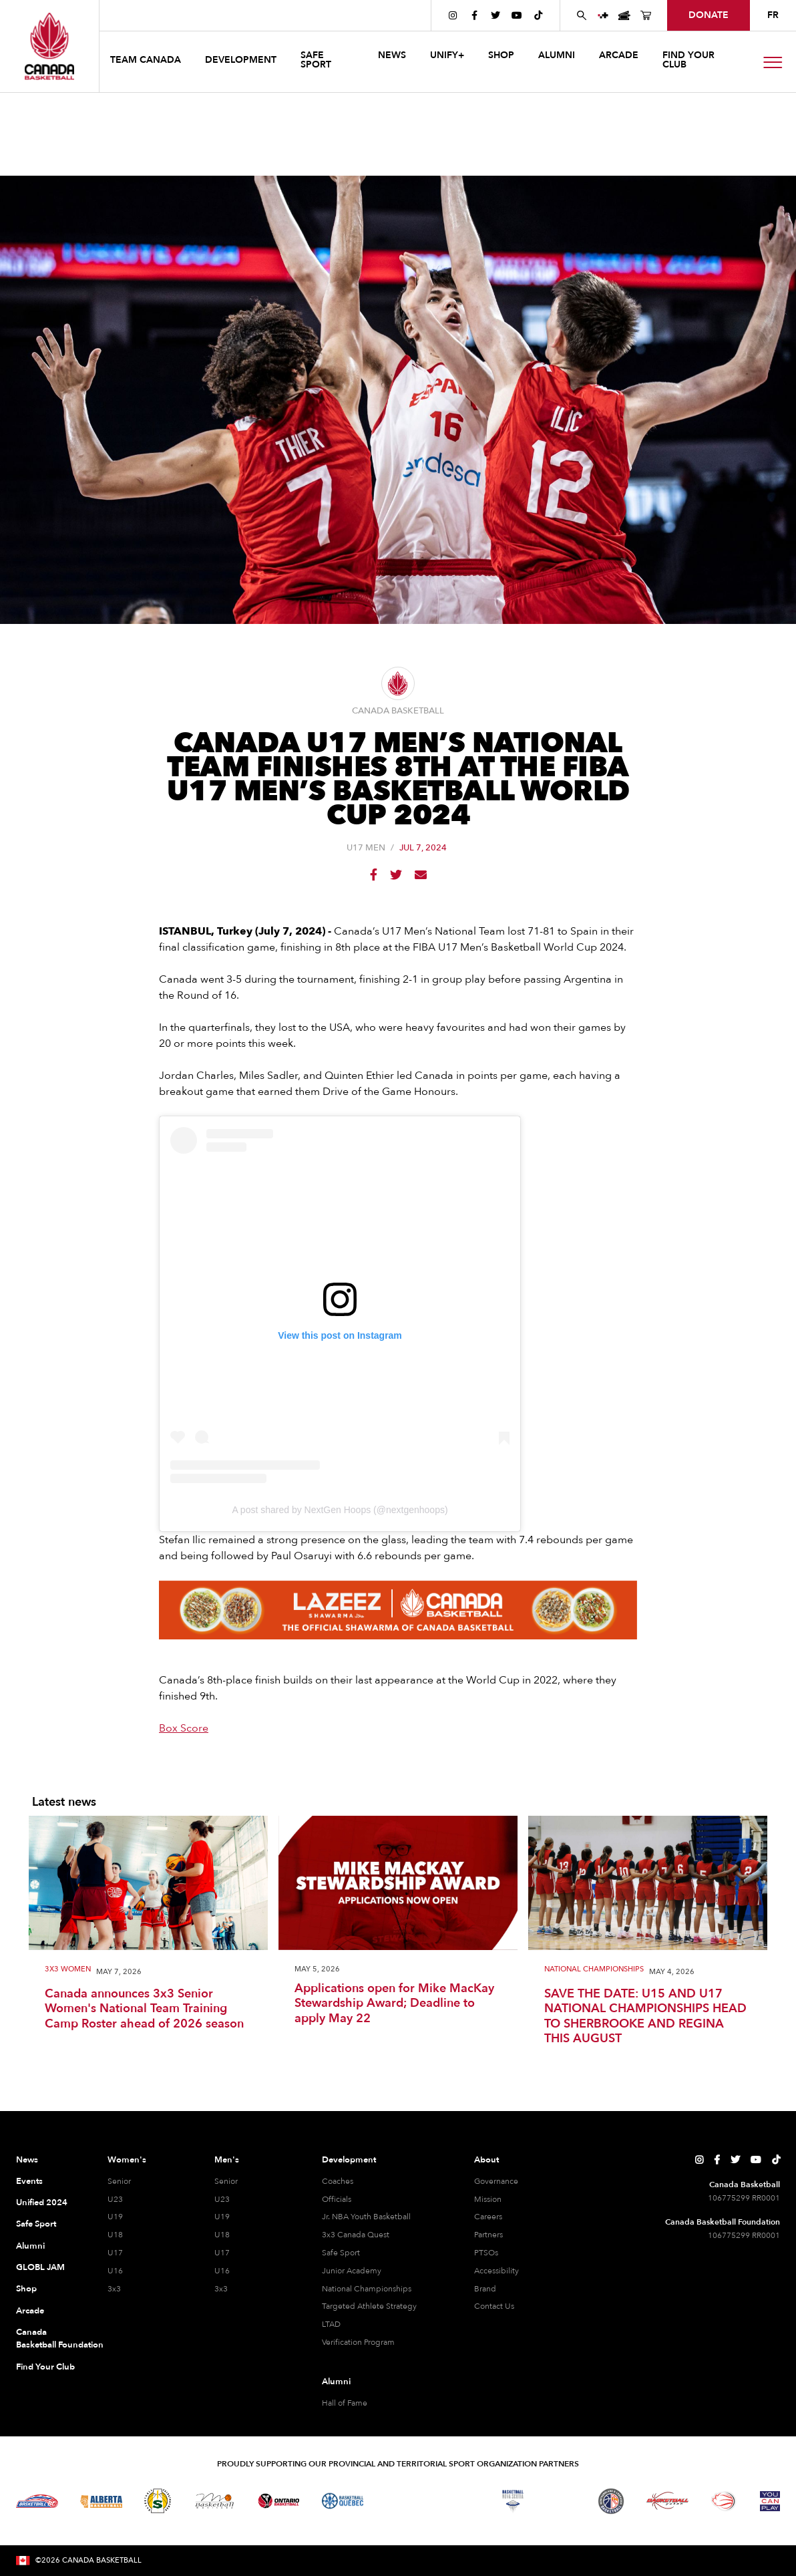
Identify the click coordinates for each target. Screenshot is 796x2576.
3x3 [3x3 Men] (221, 2288)
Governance (496, 2181)
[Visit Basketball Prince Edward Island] (561, 2501)
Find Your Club (45, 2367)
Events (29, 2181)
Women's (127, 2160)
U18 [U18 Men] (222, 2234)
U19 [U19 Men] (222, 2216)
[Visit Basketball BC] (37, 2501)
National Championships (594, 1969)
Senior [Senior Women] (119, 2181)
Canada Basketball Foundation (46, 2339)
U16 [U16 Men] (222, 2270)
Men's (226, 2160)
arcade (618, 55)
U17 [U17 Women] (115, 2252)
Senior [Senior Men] (226, 2181)
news (392, 55)
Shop (26, 2289)
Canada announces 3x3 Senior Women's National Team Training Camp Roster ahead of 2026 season (144, 2009)
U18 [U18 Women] (115, 2234)
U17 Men (366, 848)
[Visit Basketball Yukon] (667, 2501)
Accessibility (496, 2270)
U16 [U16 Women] (115, 2270)
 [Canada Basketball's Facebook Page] (474, 15)
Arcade (30, 2311)
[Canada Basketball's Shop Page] (645, 15)
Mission (488, 2199)
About (486, 2160)
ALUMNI (556, 55)
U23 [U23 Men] (222, 2199)
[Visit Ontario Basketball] (279, 2501)
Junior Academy (351, 2270)
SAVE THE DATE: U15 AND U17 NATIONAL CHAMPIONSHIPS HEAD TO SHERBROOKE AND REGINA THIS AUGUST (645, 2017)
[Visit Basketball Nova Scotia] (513, 2501)
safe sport (316, 60)
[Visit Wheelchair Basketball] (724, 2501)
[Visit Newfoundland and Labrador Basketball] (611, 2501)
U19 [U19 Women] (115, 2216)
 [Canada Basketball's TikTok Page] (538, 15)
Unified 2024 (41, 2203)
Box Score (183, 1728)
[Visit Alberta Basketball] (101, 2501)
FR (773, 15)
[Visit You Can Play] (770, 2501)
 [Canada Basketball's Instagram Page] (453, 15)
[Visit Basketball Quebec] (343, 2501)
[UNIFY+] (603, 15)
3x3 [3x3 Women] (114, 2288)
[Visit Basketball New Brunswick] (456, 2501)
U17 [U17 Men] (222, 2252)
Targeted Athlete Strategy (369, 2306)
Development (349, 2160)
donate (708, 15)
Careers (488, 2216)
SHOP (501, 55)
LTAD (331, 2324)
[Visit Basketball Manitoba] (215, 2500)
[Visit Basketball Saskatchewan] (157, 2500)
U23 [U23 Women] (115, 2199)
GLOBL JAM (40, 2267)
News (27, 2160)
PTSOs (486, 2252)
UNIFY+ (447, 55)
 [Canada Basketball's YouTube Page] (517, 15)
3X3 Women (68, 1969)
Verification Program (358, 2342)
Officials (336, 2199)
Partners (488, 2234)
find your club (688, 60)
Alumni (30, 2246)
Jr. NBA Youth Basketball (366, 2216)
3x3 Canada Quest (355, 2234)
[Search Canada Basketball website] (581, 15)
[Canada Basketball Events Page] (624, 15)
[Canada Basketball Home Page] (49, 46)
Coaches (337, 2181)
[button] (147, 61)
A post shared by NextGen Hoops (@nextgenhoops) (339, 1509)
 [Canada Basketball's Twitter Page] (495, 15)
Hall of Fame (344, 2403)
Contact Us (494, 2306)
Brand (485, 2288)
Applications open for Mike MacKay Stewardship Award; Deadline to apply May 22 (394, 2004)
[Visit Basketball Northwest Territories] (399, 2501)
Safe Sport (36, 2224)
